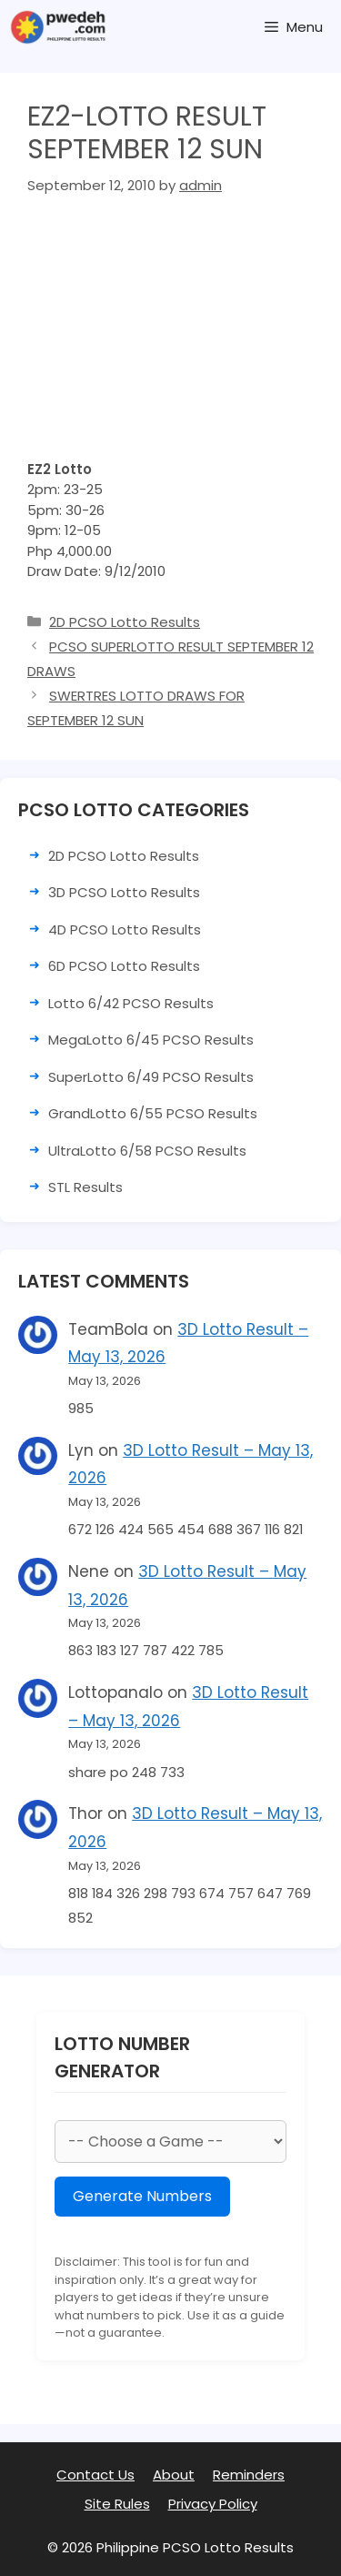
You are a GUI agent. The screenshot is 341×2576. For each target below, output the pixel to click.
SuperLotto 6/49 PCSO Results (151, 1076)
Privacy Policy (212, 2503)
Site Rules (117, 2503)
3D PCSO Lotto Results (124, 892)
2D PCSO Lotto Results (124, 621)
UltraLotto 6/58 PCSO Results (147, 1150)
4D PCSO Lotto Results (124, 929)
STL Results (85, 1187)
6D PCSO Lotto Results (124, 965)
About (174, 2474)
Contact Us (95, 2474)
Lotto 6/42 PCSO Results (131, 1003)
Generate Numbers (142, 2196)
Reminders (249, 2474)
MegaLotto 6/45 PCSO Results (151, 1039)
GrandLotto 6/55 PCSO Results (152, 1113)
